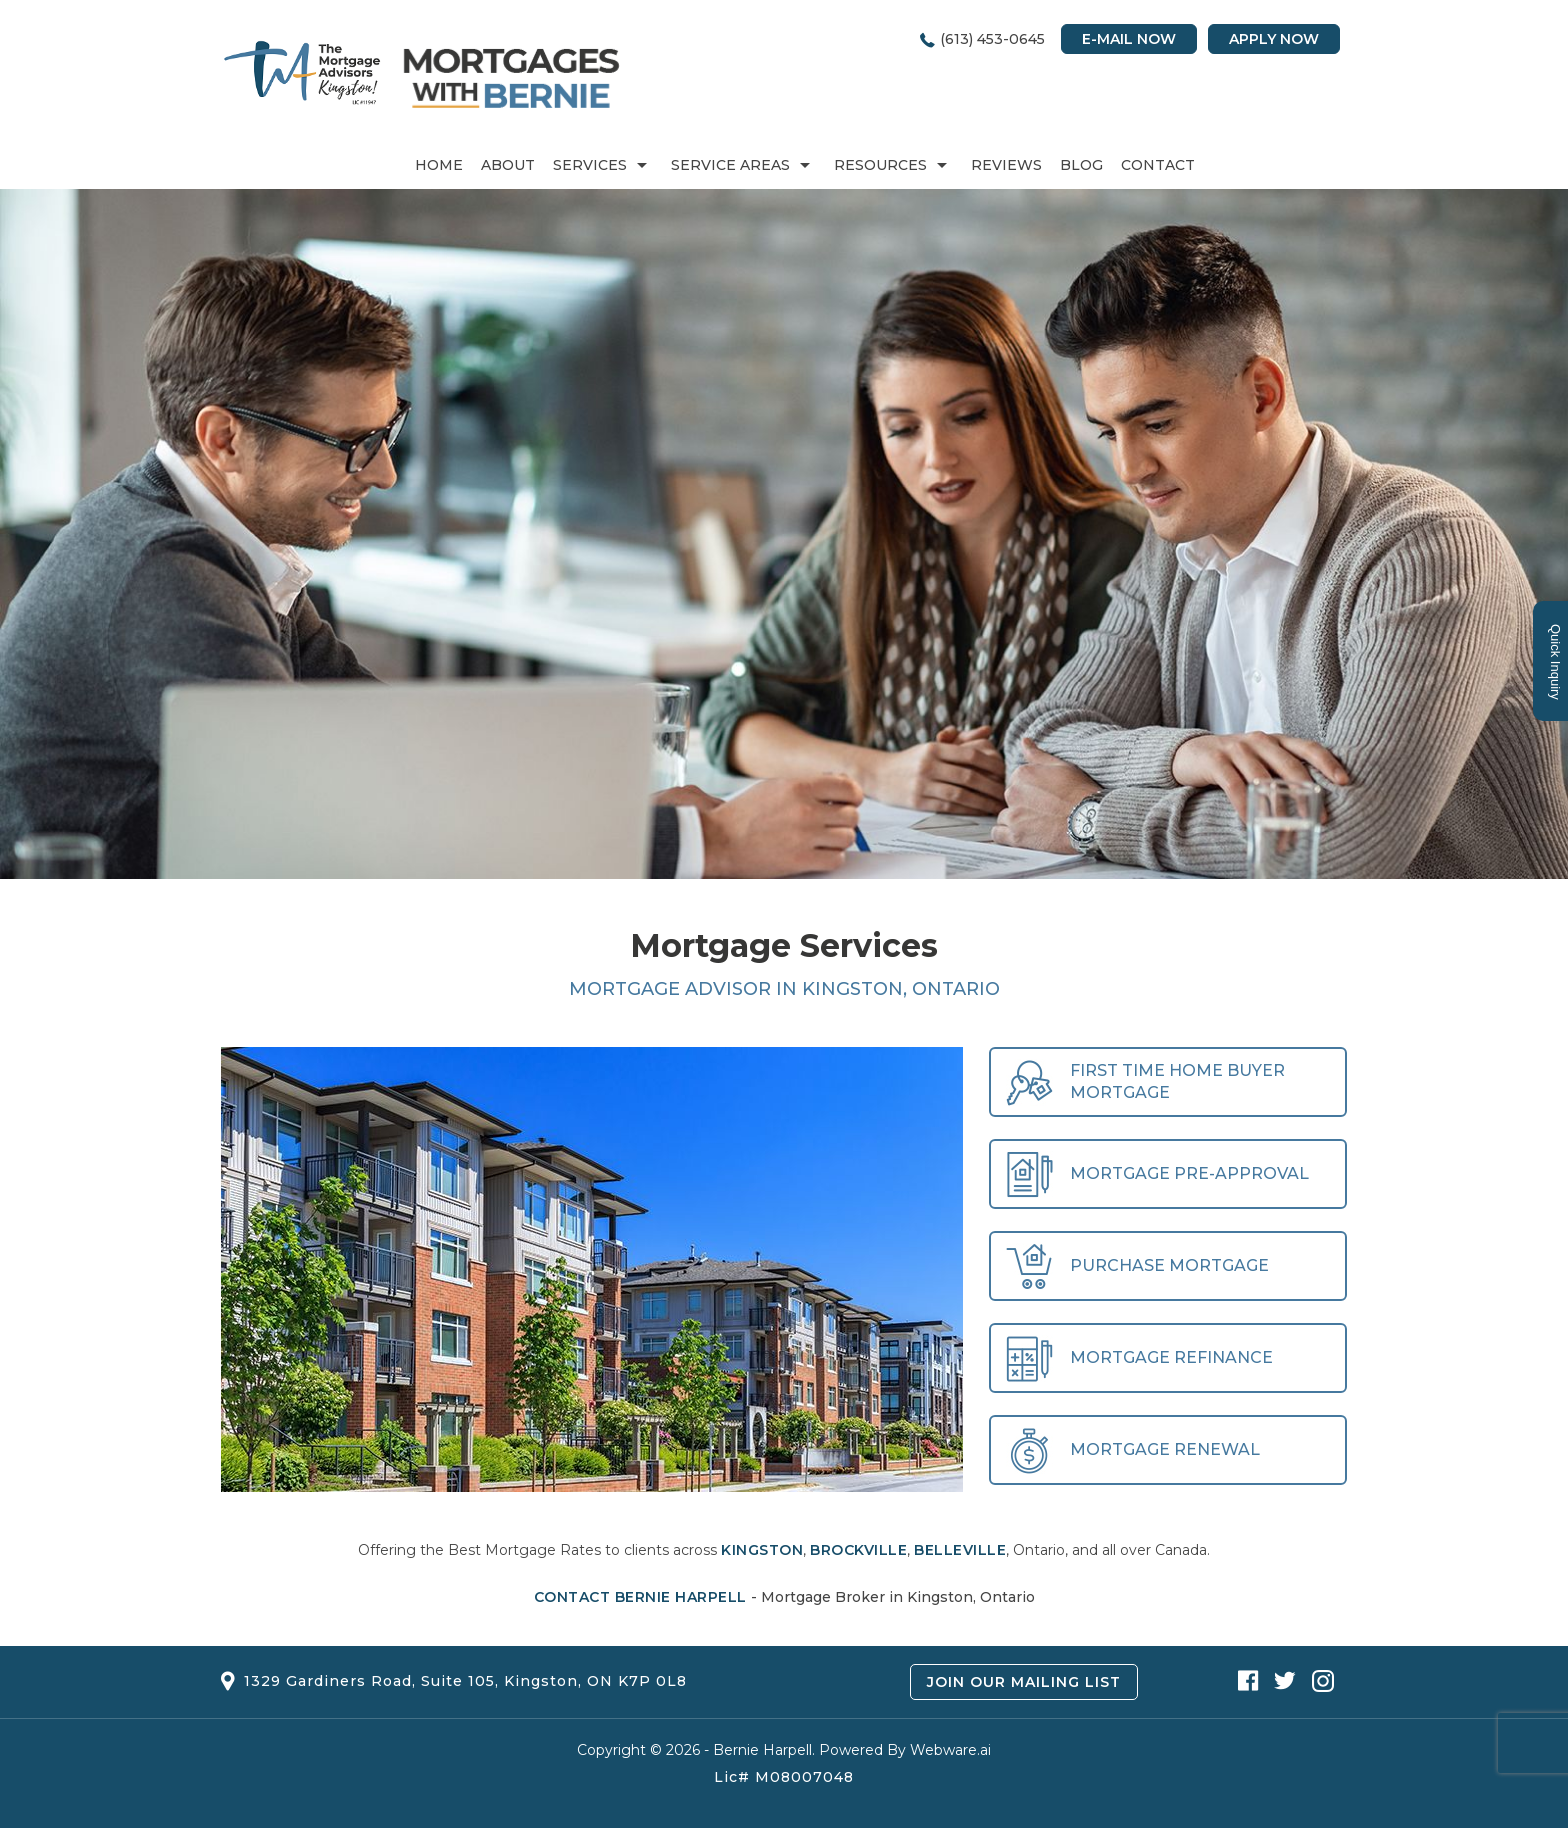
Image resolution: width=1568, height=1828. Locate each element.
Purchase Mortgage (1137, 1266)
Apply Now (1274, 39)
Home (439, 165)
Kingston (762, 1550)
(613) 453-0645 (992, 39)
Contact (1158, 165)
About (508, 165)
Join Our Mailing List (1024, 1682)
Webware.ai (950, 1750)
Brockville (858, 1550)
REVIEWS (1006, 165)
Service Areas (730, 165)
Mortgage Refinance (1139, 1358)
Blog (1081, 165)
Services (590, 165)
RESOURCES (880, 165)
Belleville (960, 1550)
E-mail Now (1129, 39)
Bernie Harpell (762, 1750)
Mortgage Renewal (1133, 1450)
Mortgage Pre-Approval (1157, 1174)
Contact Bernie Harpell (640, 1597)
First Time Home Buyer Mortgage (1145, 1082)
